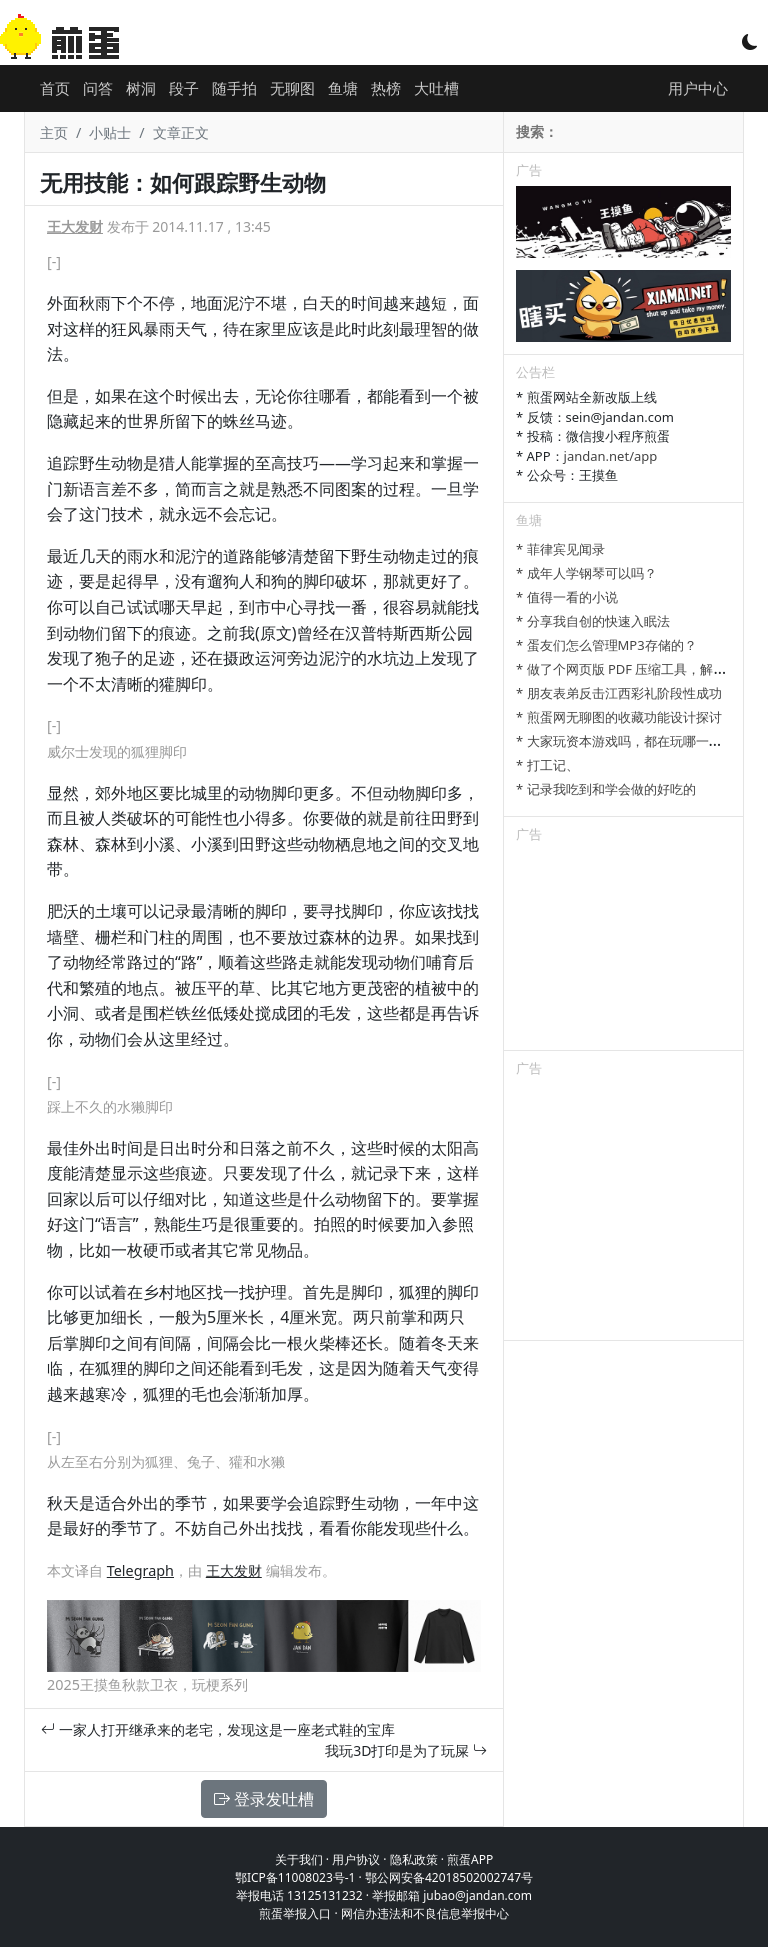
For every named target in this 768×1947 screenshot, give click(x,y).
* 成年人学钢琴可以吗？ (586, 573)
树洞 (141, 88)
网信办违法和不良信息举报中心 (425, 1913)
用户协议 (356, 1859)
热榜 (386, 88)
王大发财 (75, 226)
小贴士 (110, 132)
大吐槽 (436, 88)
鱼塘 (343, 88)
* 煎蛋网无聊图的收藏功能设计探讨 (619, 717)
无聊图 (292, 88)
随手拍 (234, 88)
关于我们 (299, 1859)
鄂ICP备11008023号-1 (295, 1877)
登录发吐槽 (264, 1799)
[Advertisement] (623, 950)
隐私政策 (414, 1859)
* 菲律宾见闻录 (560, 549)
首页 (55, 88)
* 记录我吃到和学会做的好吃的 (606, 789)
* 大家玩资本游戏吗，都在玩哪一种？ (625, 741)
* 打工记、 (547, 765)
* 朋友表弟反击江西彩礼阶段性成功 (619, 693)
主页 (54, 132)
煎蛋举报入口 (295, 1913)
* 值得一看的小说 (567, 597)
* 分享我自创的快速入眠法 (593, 621)
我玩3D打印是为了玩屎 (406, 1750)
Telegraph (140, 1570)
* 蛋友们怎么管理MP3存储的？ (606, 645)
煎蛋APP (470, 1859)
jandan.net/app (611, 456)
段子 (184, 88)
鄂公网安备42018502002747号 (449, 1877)
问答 (98, 88)
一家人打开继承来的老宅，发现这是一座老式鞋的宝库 (218, 1729)
